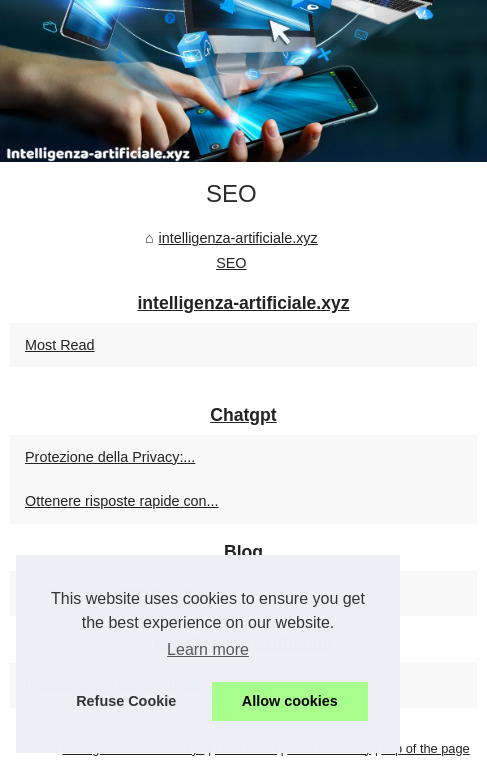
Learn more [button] (208, 649)
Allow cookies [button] (290, 701)
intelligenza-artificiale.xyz (238, 238)
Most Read (60, 345)
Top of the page (425, 748)
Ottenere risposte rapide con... (122, 501)
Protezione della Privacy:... (110, 457)
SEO (231, 263)
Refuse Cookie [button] (126, 701)
